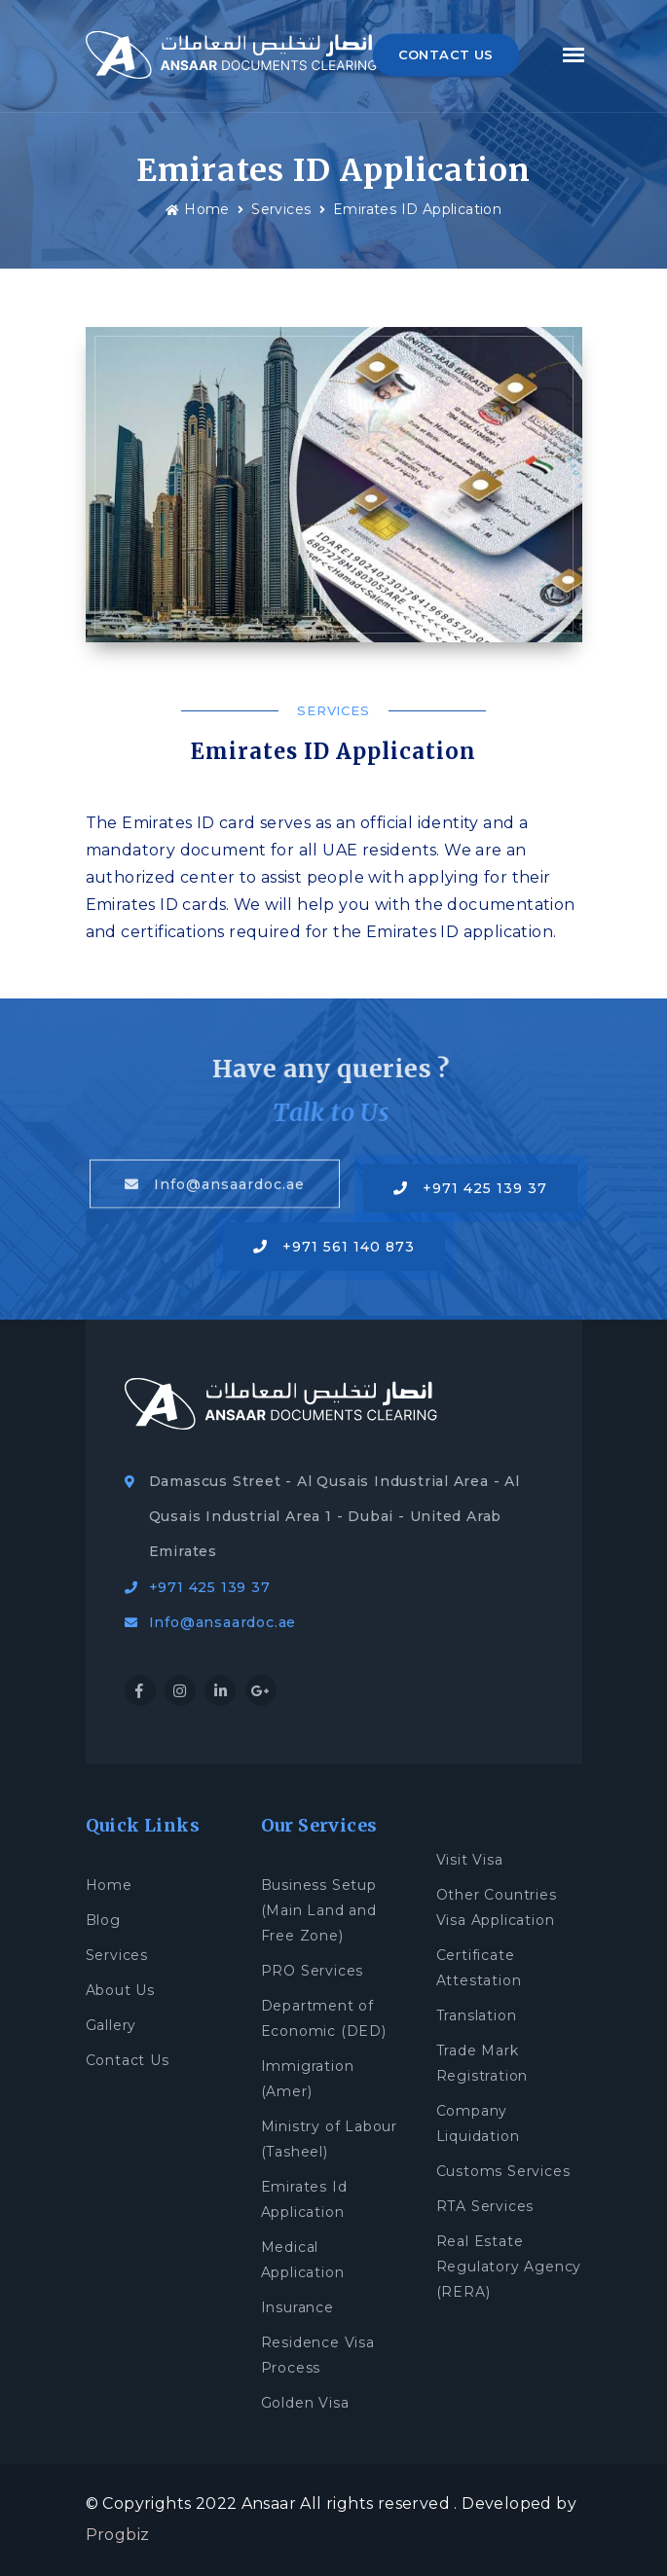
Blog (103, 1920)
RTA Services (485, 2206)
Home (198, 209)
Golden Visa (305, 2403)
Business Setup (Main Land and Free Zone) (319, 1910)
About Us (120, 1990)
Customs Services (503, 2171)
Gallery (111, 2025)
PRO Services (312, 1970)
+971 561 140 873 (334, 1246)
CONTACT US (446, 54)
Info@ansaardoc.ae (215, 1184)
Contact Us (127, 2060)
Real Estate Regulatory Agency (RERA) (509, 2266)
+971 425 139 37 (470, 1188)
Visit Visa (469, 1860)
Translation (476, 2015)
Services (281, 209)
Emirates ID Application (417, 209)
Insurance (297, 2307)
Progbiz (118, 2534)
